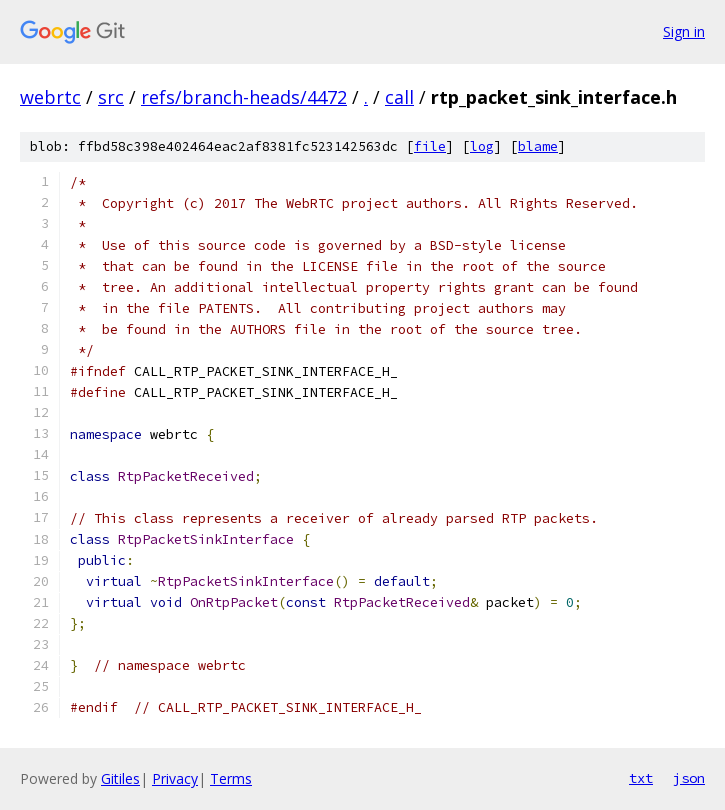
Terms (231, 778)
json (689, 778)
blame (538, 146)
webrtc (50, 97)
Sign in (684, 31)
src (111, 97)
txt (641, 778)
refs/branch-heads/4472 (244, 97)
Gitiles (120, 778)
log (482, 146)
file (430, 146)
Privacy (175, 778)
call (399, 97)
